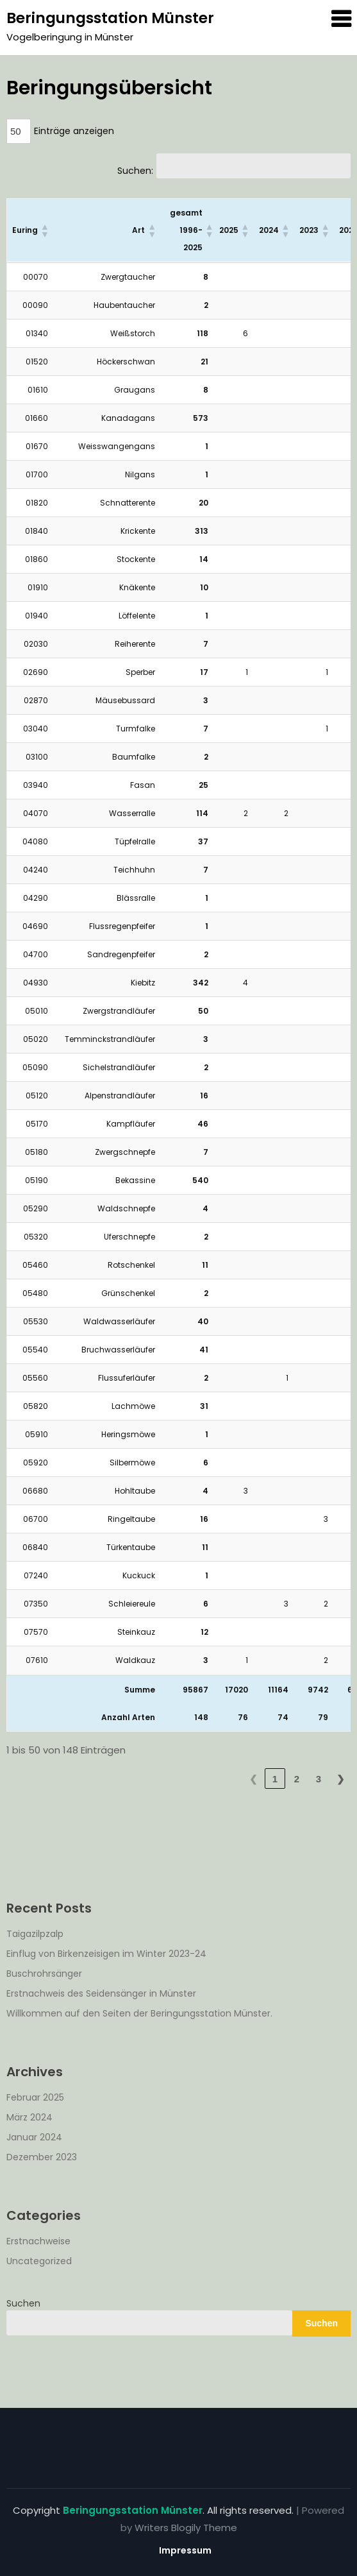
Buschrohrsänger (44, 1973)
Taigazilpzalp (34, 1933)
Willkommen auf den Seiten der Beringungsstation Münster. (139, 2013)
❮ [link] (253, 1778)
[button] (44, 230)
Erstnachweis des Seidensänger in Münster (101, 1993)
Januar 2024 (34, 2137)
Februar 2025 (35, 2097)
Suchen (23, 2303)
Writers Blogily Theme (186, 2527)
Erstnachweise (38, 2241)
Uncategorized (39, 2261)
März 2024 (29, 2117)
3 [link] (318, 1778)
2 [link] (296, 1778)
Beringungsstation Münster (110, 18)
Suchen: (135, 170)
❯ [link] (340, 1778)
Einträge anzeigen (74, 130)
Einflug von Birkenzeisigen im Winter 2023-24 (106, 1953)
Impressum (185, 2550)
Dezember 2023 (41, 2157)
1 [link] (275, 1778)
